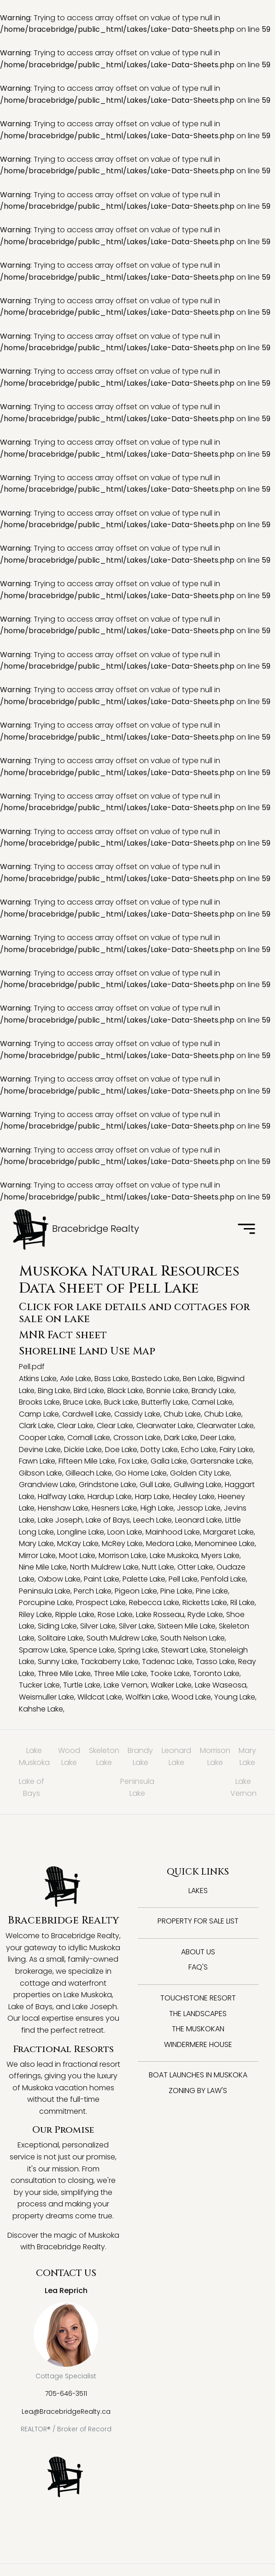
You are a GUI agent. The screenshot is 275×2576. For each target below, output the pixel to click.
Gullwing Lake (198, 1484)
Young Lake (234, 1697)
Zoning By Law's (198, 2090)
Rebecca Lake (154, 1602)
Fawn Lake (37, 1461)
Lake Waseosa (220, 1685)
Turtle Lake (81, 1685)
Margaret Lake (228, 1532)
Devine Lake (40, 1449)
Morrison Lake (122, 1555)
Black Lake (125, 1390)
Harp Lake (152, 1496)
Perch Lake (92, 1591)
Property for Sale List (198, 1921)
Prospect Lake (101, 1602)
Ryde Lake (205, 1614)
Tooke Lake (170, 1673)
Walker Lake (171, 1685)
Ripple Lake (74, 1614)
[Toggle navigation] (246, 1229)
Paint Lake (101, 1579)
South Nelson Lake (192, 1638)
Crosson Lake (137, 1437)
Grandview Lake (47, 1484)
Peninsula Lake (44, 1591)
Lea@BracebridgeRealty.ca (66, 2411)
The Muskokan (198, 2028)
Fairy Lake (236, 1449)
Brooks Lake (39, 1402)
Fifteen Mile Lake (87, 1461)
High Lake (157, 1508)
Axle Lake (75, 1378)
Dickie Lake (83, 1449)
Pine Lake (176, 1591)
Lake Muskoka (174, 1555)
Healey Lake (194, 1496)
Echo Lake (198, 1449)
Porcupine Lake (46, 1602)
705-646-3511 (66, 2393)
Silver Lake (98, 1626)
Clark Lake (36, 1425)
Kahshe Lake (41, 1709)
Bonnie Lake (167, 1390)
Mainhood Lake (173, 1532)
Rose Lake (115, 1614)
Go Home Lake (141, 1473)
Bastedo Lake (156, 1378)
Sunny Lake (57, 1661)
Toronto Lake (216, 1673)
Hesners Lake (114, 1508)
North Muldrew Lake (104, 1567)
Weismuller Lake (46, 1697)
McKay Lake (78, 1543)
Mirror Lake (37, 1555)
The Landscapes (198, 2013)
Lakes (198, 1890)
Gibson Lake (40, 1473)
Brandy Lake (213, 1390)
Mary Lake (36, 1543)
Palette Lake (144, 1579)
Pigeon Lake (136, 1591)
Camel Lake (212, 1402)
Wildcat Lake (99, 1697)
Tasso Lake (215, 1661)
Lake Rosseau (160, 1614)
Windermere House (198, 2044)
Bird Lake (89, 1390)
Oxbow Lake (59, 1579)
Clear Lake (75, 1425)
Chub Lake (182, 1414)
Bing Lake (54, 1390)
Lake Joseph (60, 1520)
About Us (198, 1952)
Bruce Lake (82, 1402)
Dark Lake (180, 1437)
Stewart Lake (183, 1650)
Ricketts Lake (204, 1602)
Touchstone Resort (198, 1998)
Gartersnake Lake (221, 1461)
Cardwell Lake (86, 1414)
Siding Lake (57, 1626)
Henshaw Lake (63, 1508)
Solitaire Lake (60, 1638)
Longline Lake (80, 1532)
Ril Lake (242, 1602)
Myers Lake (220, 1555)
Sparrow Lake (42, 1650)
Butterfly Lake (164, 1402)
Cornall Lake (88, 1437)
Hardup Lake (110, 1496)
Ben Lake (198, 1378)
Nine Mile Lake (43, 1567)
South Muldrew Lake (122, 1638)
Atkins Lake (38, 1378)
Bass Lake (111, 1378)
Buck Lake (121, 1402)
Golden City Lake (200, 1473)
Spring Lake (138, 1650)
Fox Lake (132, 1461)
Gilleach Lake (88, 1473)
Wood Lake (191, 1697)
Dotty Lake (159, 1449)
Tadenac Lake (167, 1661)
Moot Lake (77, 1555)
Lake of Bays (108, 1520)
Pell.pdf (32, 1366)
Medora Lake (169, 1543)
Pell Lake (183, 1579)
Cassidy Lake (137, 1414)
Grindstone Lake (107, 1484)
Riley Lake (35, 1614)
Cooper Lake (41, 1437)
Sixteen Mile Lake (187, 1626)
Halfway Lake (61, 1496)
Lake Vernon (125, 1685)
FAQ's (198, 1967)
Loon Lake (124, 1532)
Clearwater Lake (164, 1425)
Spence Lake (92, 1650)
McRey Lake (122, 1543)
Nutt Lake (158, 1567)
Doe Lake (121, 1449)
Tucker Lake (39, 1685)
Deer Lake (217, 1437)
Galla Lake (169, 1461)
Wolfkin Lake (146, 1697)
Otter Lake (195, 1567)
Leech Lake (152, 1520)
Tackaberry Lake (110, 1661)
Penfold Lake (223, 1579)
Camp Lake (39, 1414)
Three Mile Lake (64, 1673)
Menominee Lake (225, 1543)
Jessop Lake (199, 1508)
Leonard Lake (198, 1520)
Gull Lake (155, 1484)
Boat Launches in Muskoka (198, 2075)
